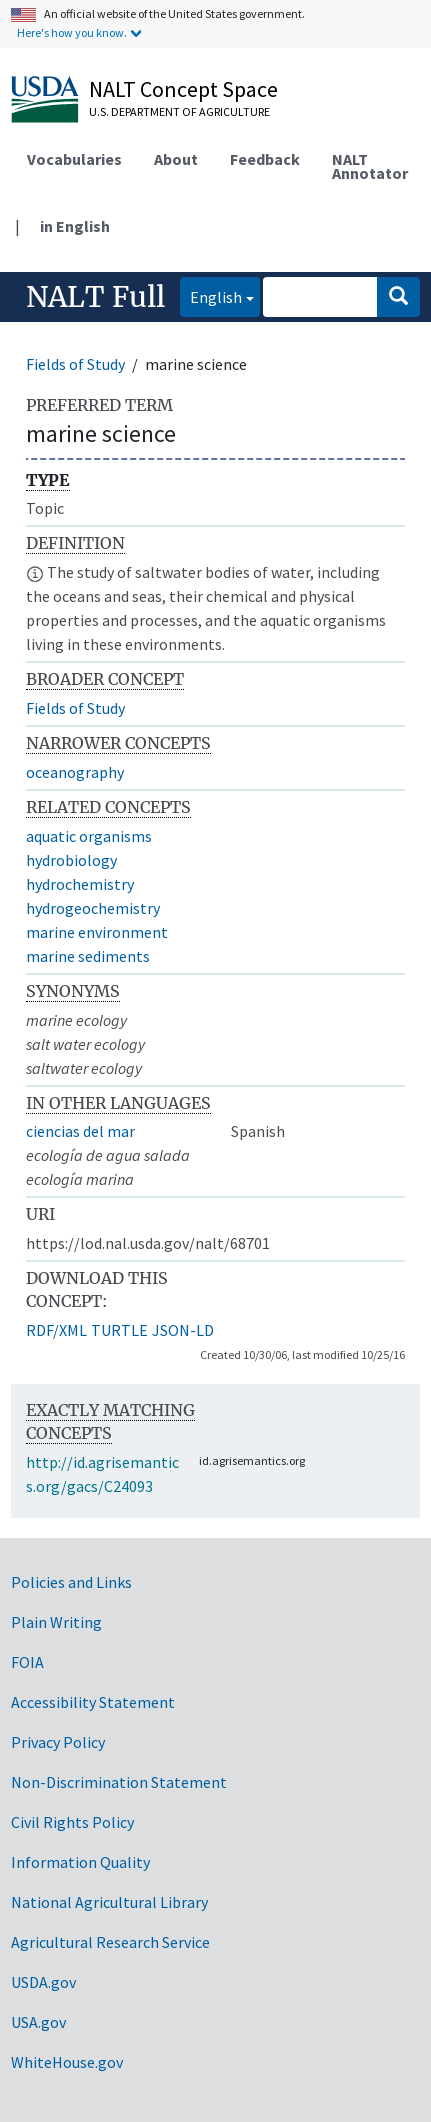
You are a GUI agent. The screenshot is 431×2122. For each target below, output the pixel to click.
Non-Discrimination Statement (119, 1782)
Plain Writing (56, 1622)
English (211, 295)
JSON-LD (183, 1330)
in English (75, 226)
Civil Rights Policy (72, 1822)
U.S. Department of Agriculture (179, 111)
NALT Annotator (370, 166)
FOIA (27, 1662)
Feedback (265, 159)
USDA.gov (43, 1982)
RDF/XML (56, 1330)
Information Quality (80, 1862)
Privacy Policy (58, 1742)
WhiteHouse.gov (67, 2062)
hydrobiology (71, 860)
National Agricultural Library (109, 1902)
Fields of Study (75, 364)
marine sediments (88, 956)
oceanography (75, 772)
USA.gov (38, 2022)
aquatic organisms (89, 836)
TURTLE (119, 1330)
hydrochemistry (80, 884)
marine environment (97, 932)
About (176, 159)
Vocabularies (74, 159)
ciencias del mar (80, 1131)
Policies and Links (71, 1582)
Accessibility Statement (93, 1702)
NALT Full (95, 297)
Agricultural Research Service (110, 1942)
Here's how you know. (72, 32)
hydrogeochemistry (93, 908)
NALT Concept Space (183, 89)
